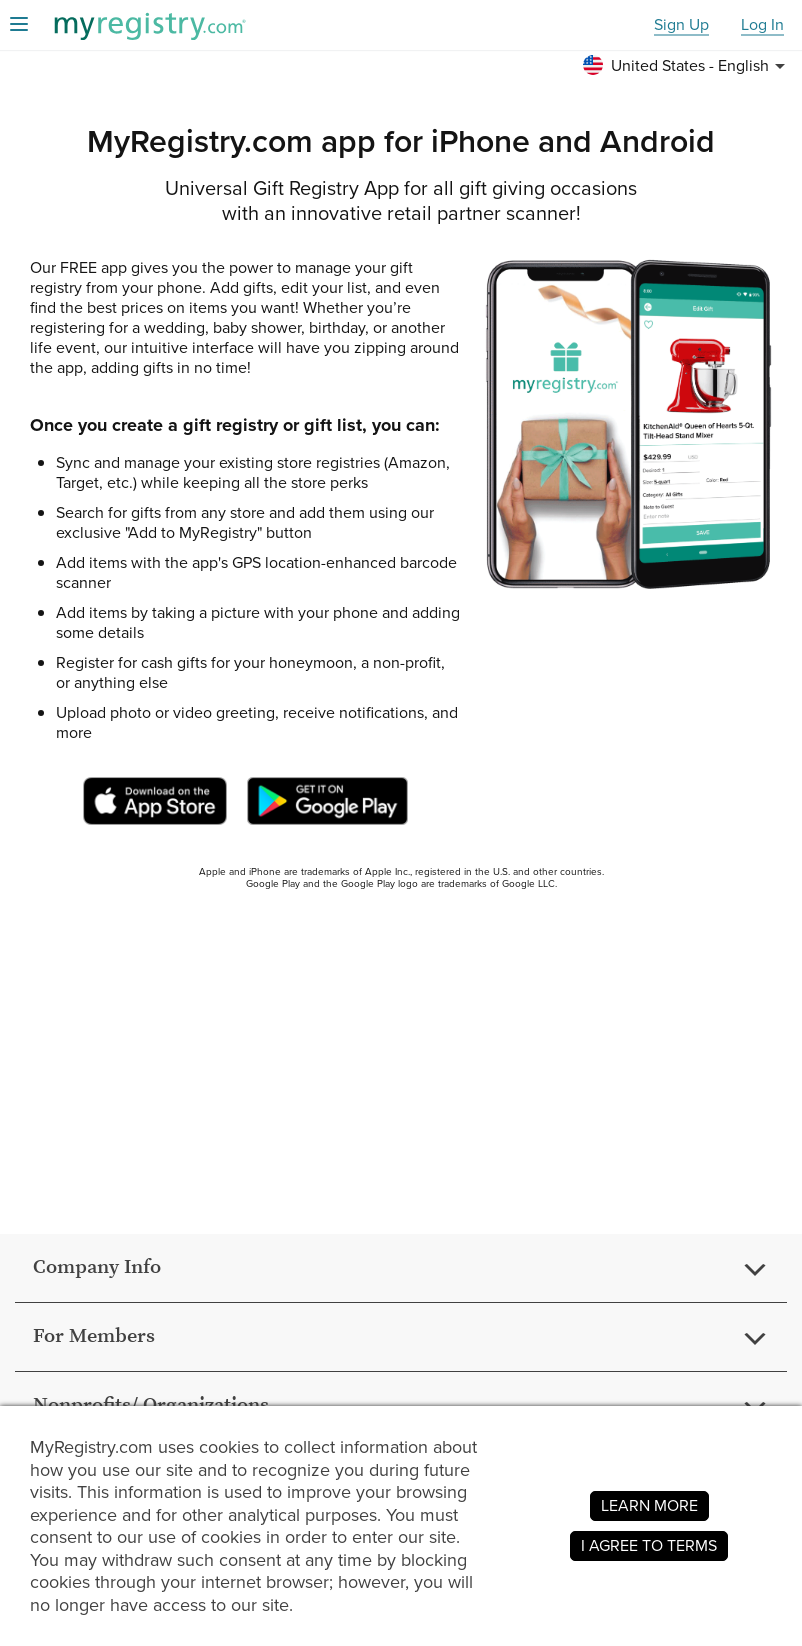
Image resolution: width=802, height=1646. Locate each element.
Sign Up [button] (681, 25)
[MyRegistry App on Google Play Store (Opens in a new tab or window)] (327, 801)
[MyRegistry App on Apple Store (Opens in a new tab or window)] (155, 801)
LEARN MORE (649, 1505)
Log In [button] (762, 25)
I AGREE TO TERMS (649, 1545)
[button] (687, 66)
